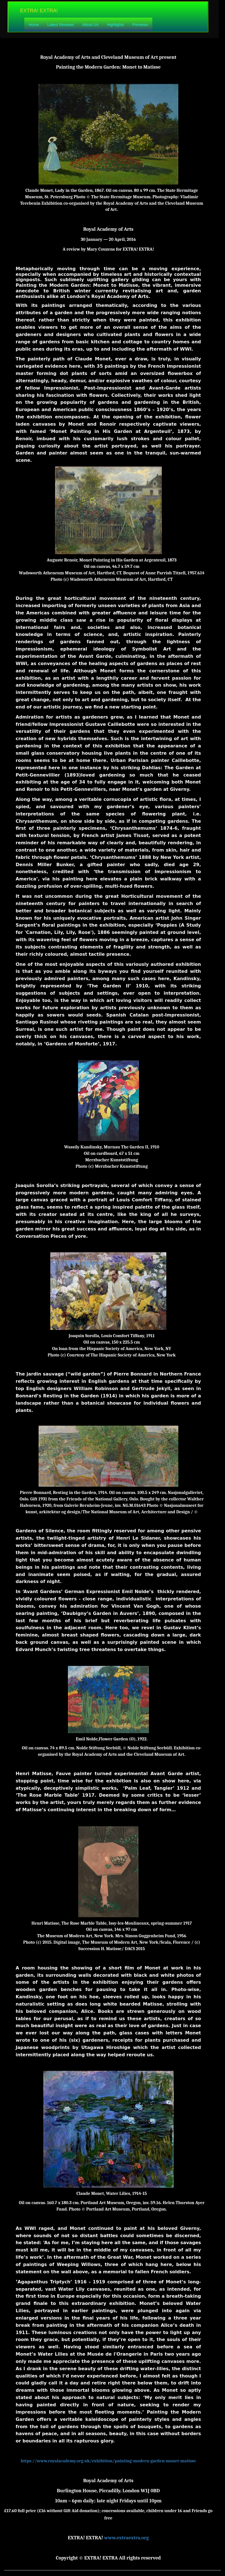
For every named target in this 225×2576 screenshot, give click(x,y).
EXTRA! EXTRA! (39, 10)
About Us (90, 24)
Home (34, 24)
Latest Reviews (60, 24)
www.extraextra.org (126, 2538)
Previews (140, 24)
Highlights (115, 24)
